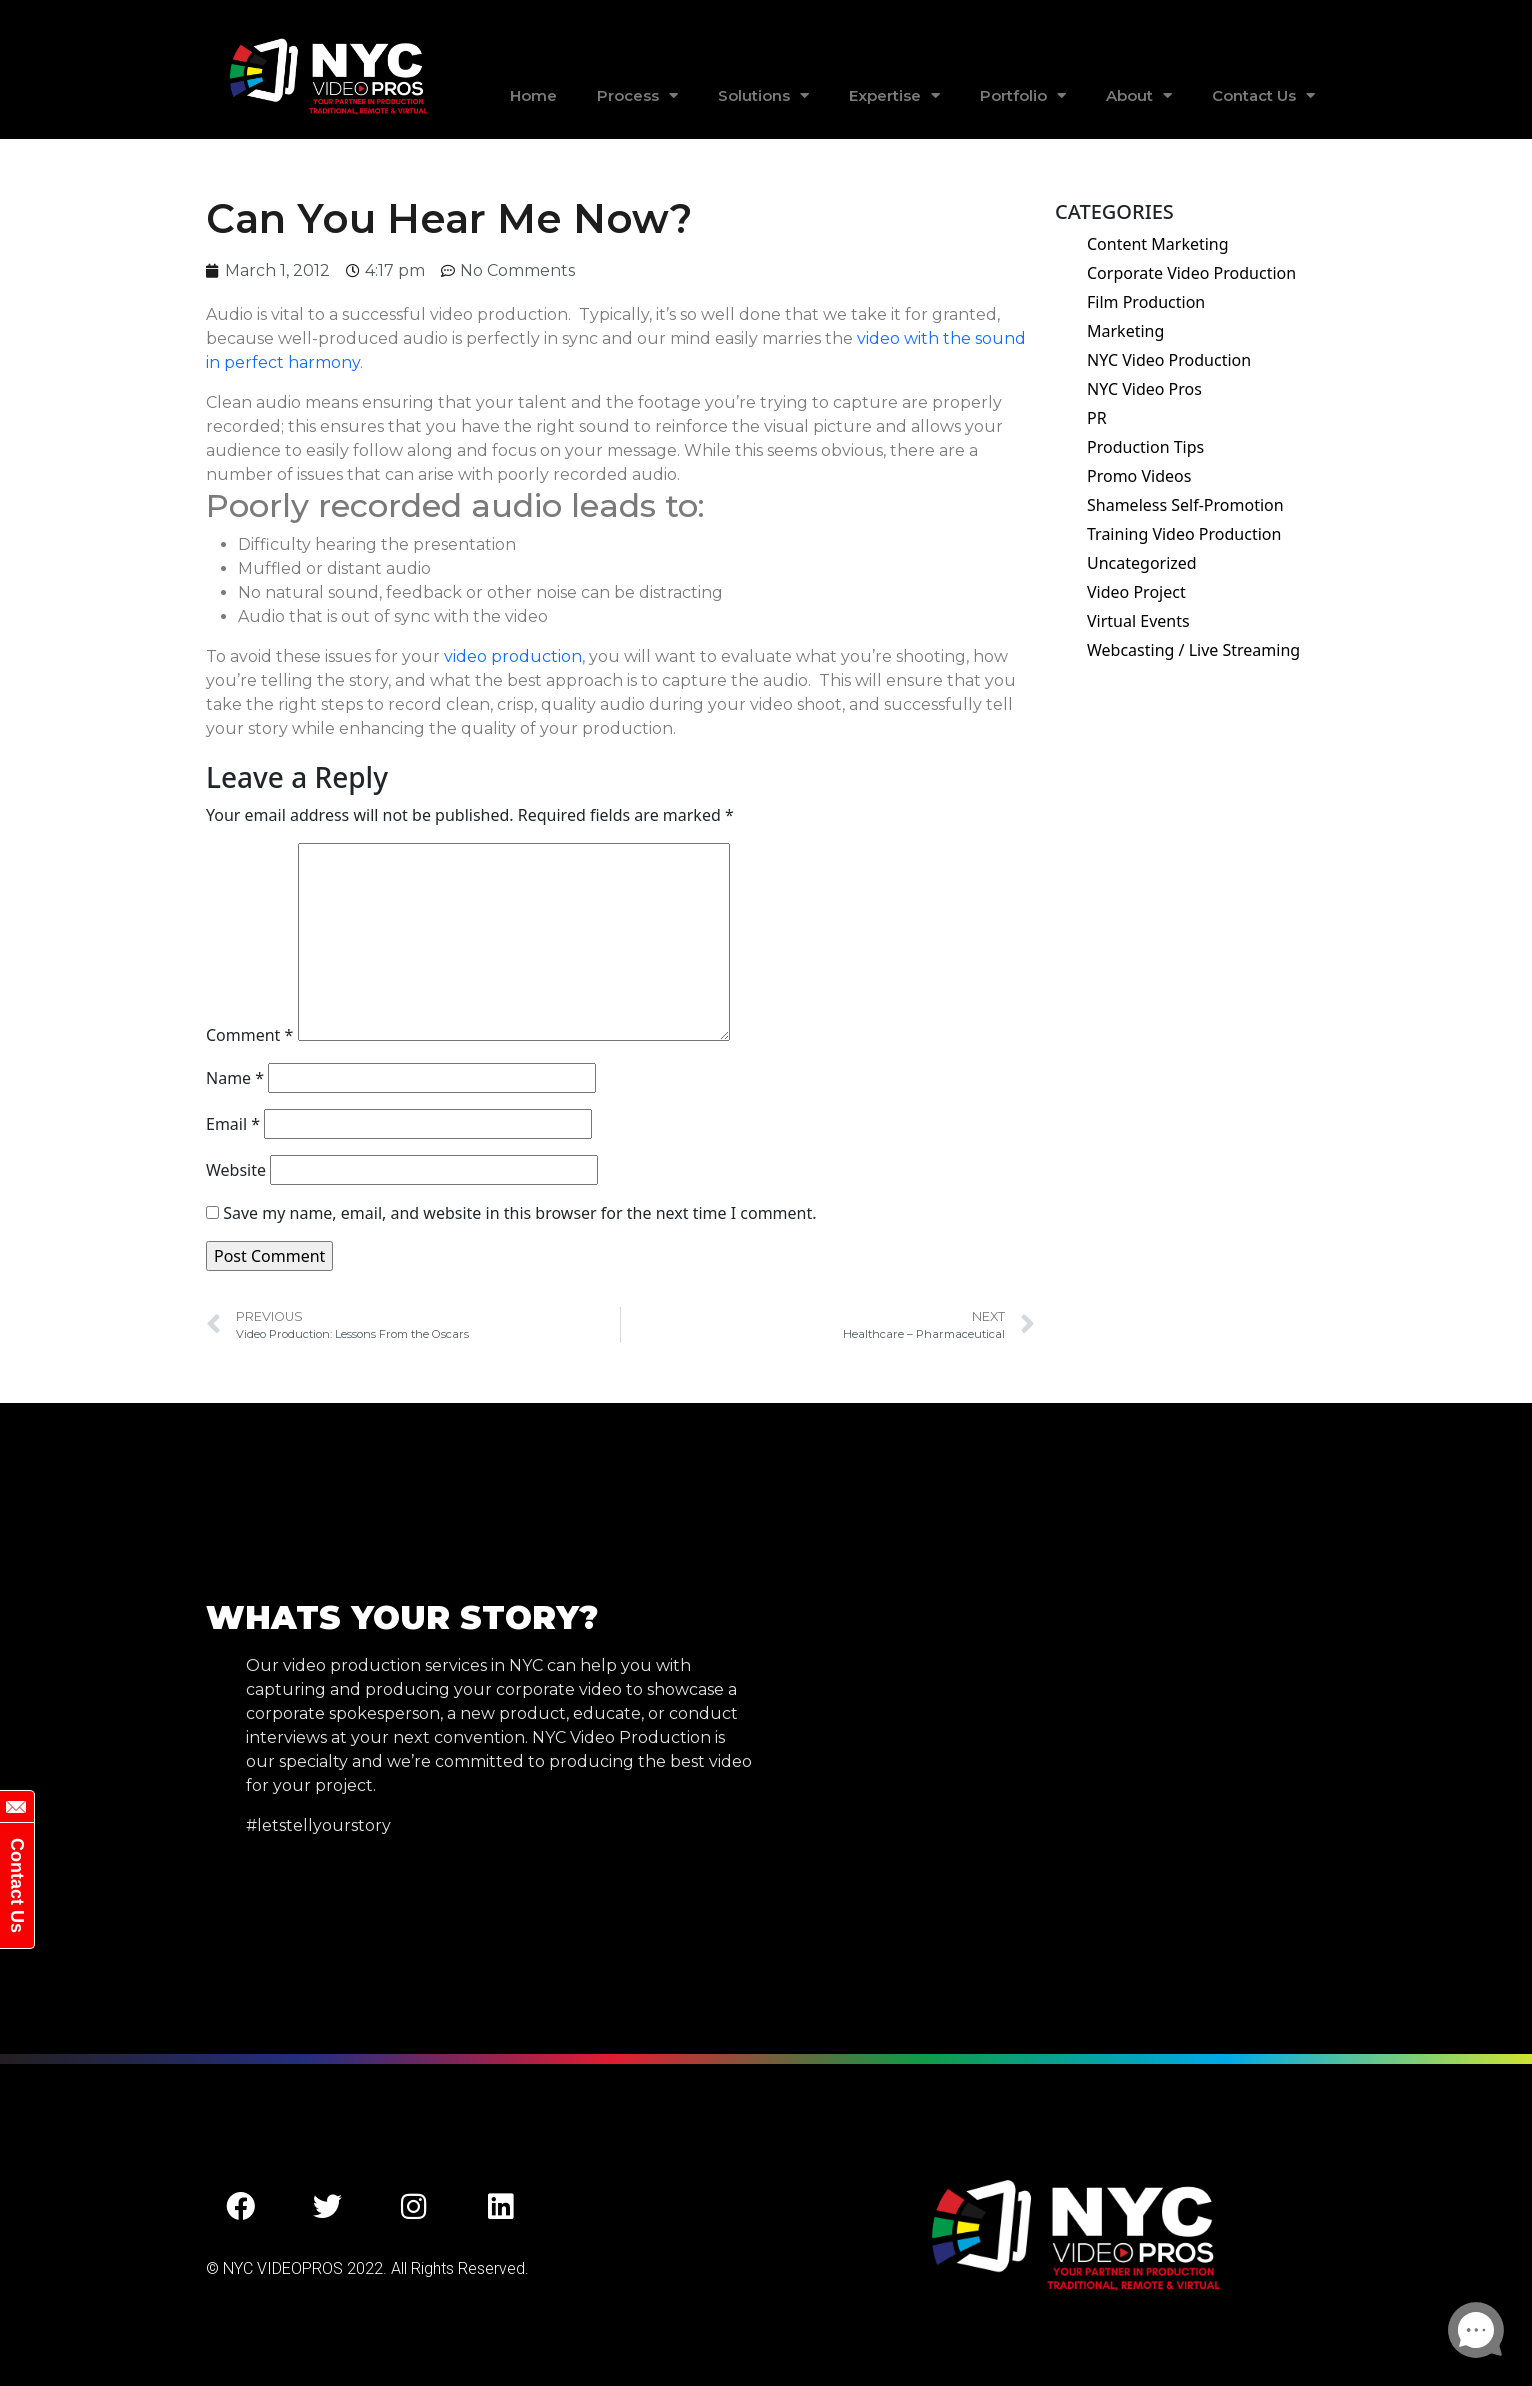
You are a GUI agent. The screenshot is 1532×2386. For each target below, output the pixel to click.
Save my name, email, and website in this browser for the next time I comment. (519, 1213)
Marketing (1125, 331)
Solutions (763, 95)
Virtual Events (1138, 621)
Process (637, 95)
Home (533, 95)
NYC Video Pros (1144, 389)
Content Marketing (1158, 244)
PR (1097, 418)
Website (236, 1170)
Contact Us (1263, 95)
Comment (249, 1035)
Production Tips (1145, 447)
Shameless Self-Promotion (1185, 505)
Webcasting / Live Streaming (1193, 650)
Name (235, 1078)
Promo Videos (1139, 476)
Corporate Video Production (1191, 273)
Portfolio (1023, 95)
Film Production (1146, 302)
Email (233, 1124)
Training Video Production (1184, 534)
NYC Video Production (1169, 360)
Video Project (1136, 592)
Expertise (894, 95)
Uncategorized (1142, 563)
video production (511, 656)
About (1139, 95)
